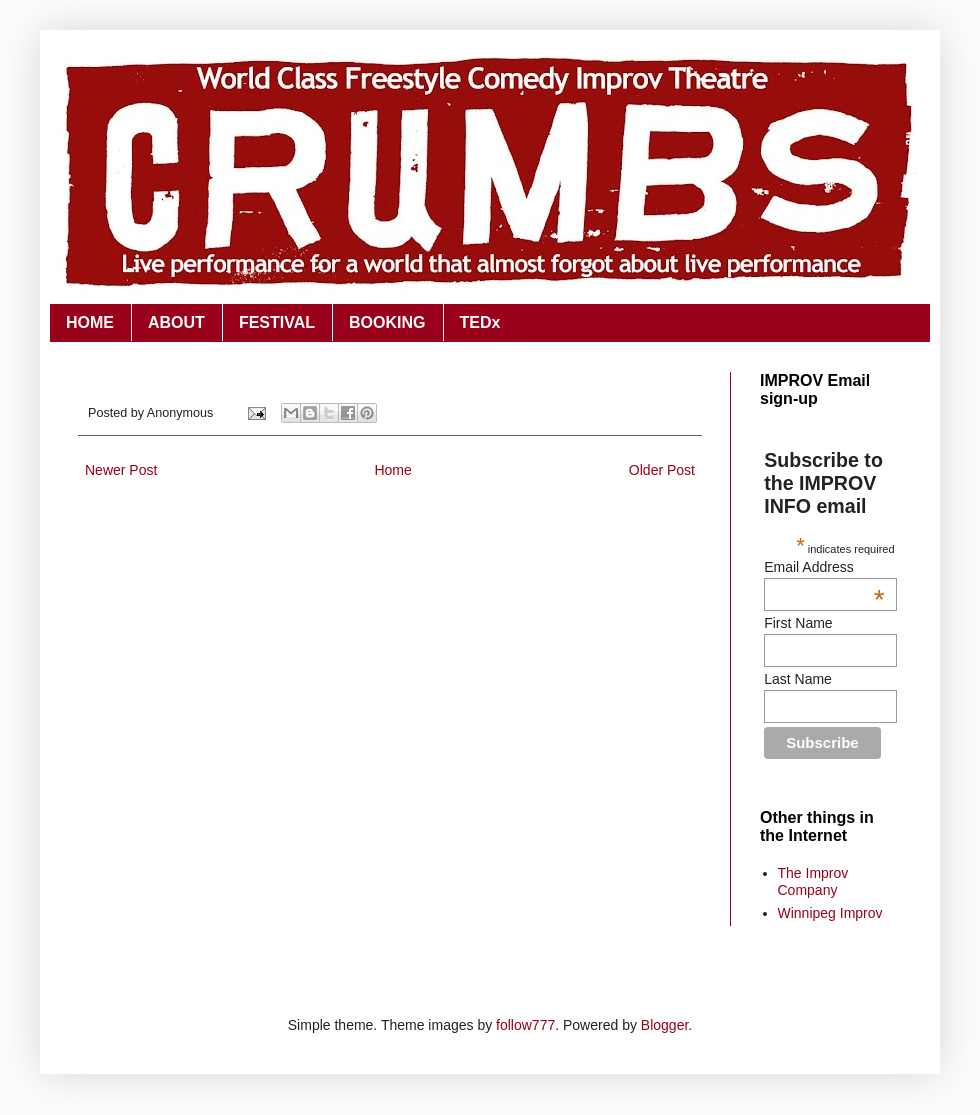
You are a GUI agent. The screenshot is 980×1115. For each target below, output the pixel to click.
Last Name (798, 679)
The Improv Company (813, 881)
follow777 (525, 1025)
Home (392, 470)
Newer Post (121, 470)
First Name (798, 623)
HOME (90, 322)
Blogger (664, 1025)
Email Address (824, 567)
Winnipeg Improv (830, 913)
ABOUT (176, 322)
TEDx (480, 322)
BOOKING (387, 322)
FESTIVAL (277, 322)
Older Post (662, 470)
